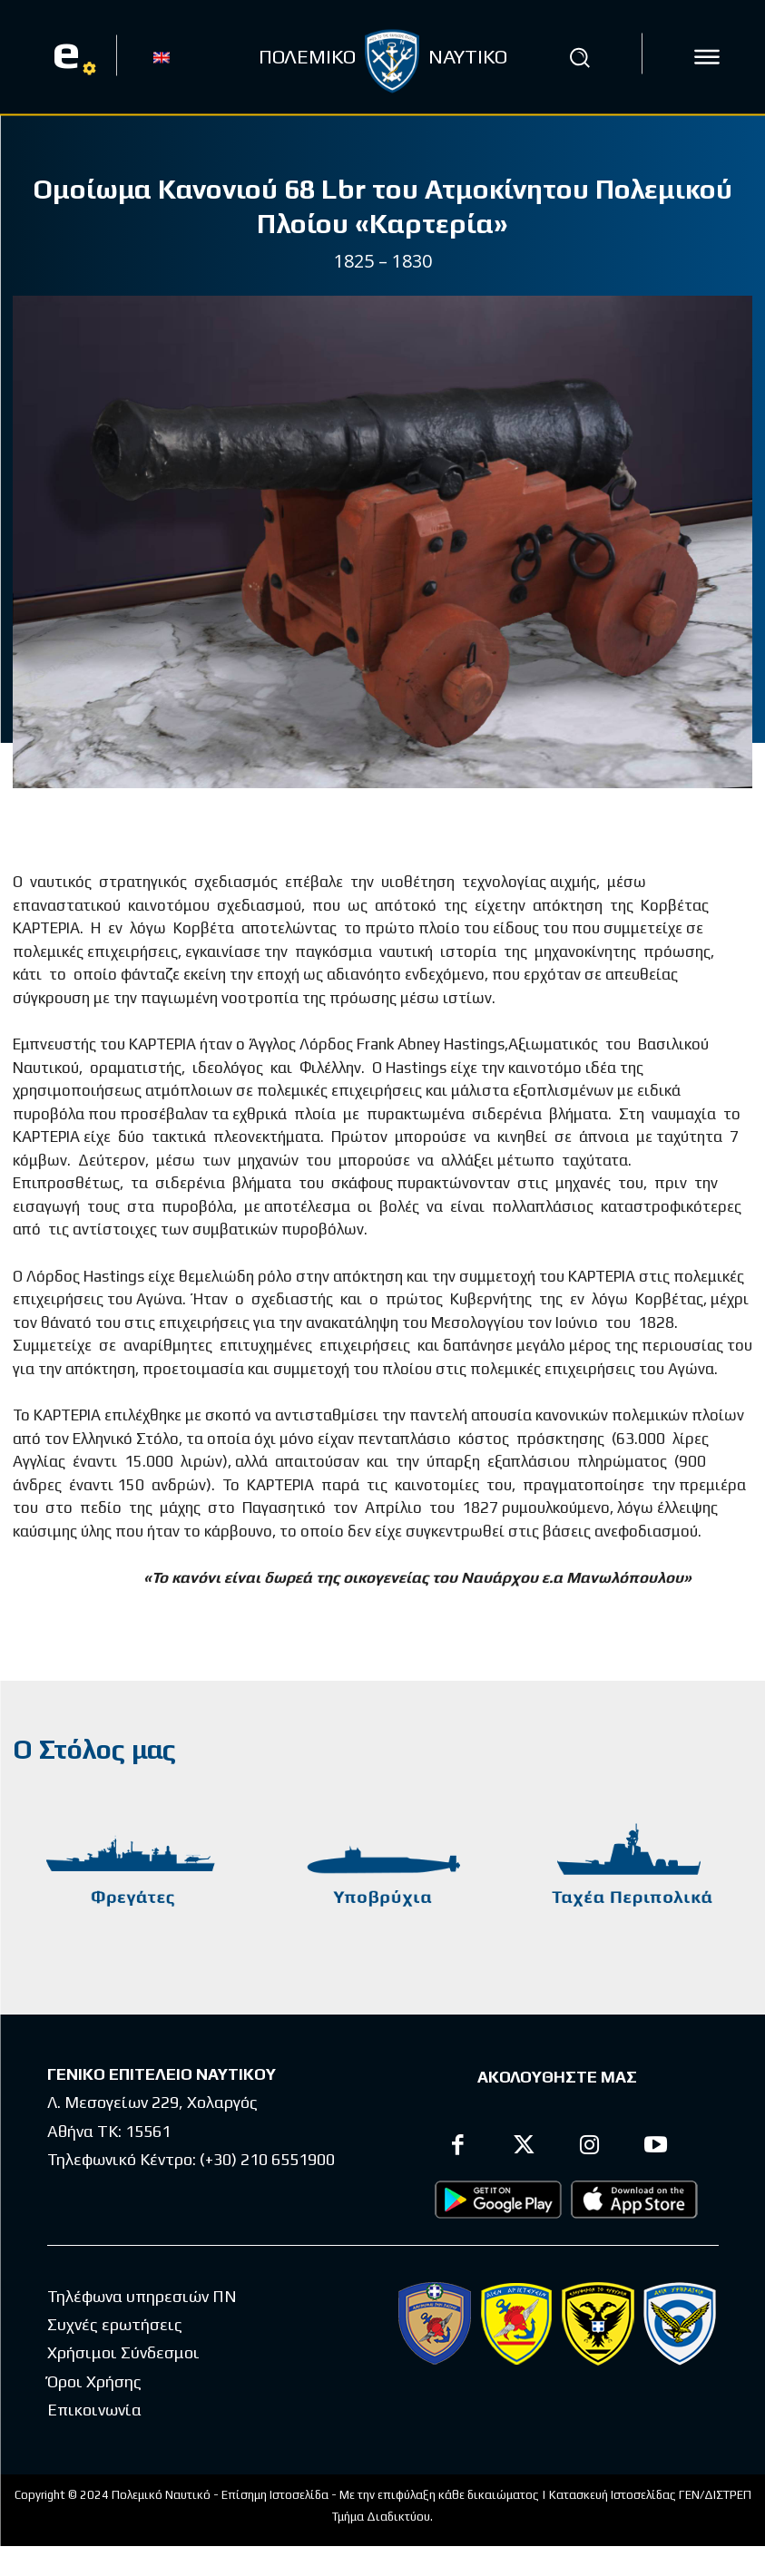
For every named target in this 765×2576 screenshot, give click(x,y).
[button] (579, 57)
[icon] (707, 57)
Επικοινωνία (94, 2408)
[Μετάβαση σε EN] (161, 56)
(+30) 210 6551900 (267, 2158)
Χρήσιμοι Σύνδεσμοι (123, 2351)
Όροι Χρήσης (94, 2380)
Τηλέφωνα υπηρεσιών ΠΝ (142, 2295)
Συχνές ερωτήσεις (114, 2323)
